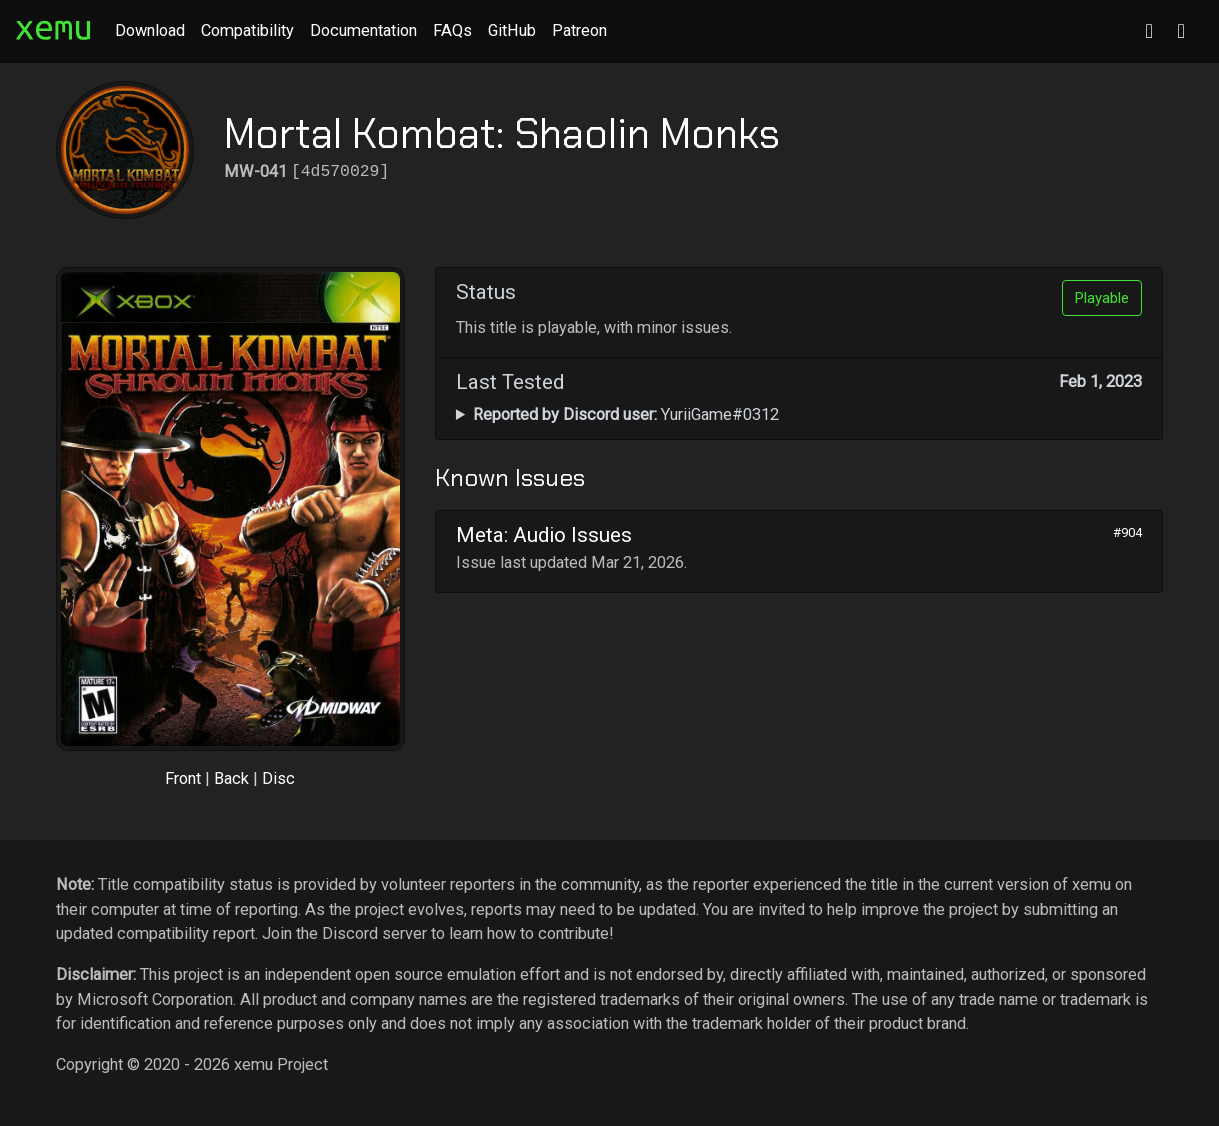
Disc (278, 778)
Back (231, 778)
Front (183, 778)
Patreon (579, 30)
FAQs (452, 30)
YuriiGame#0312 (626, 414)
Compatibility (247, 30)
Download (150, 30)
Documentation (363, 30)
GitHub (512, 30)
